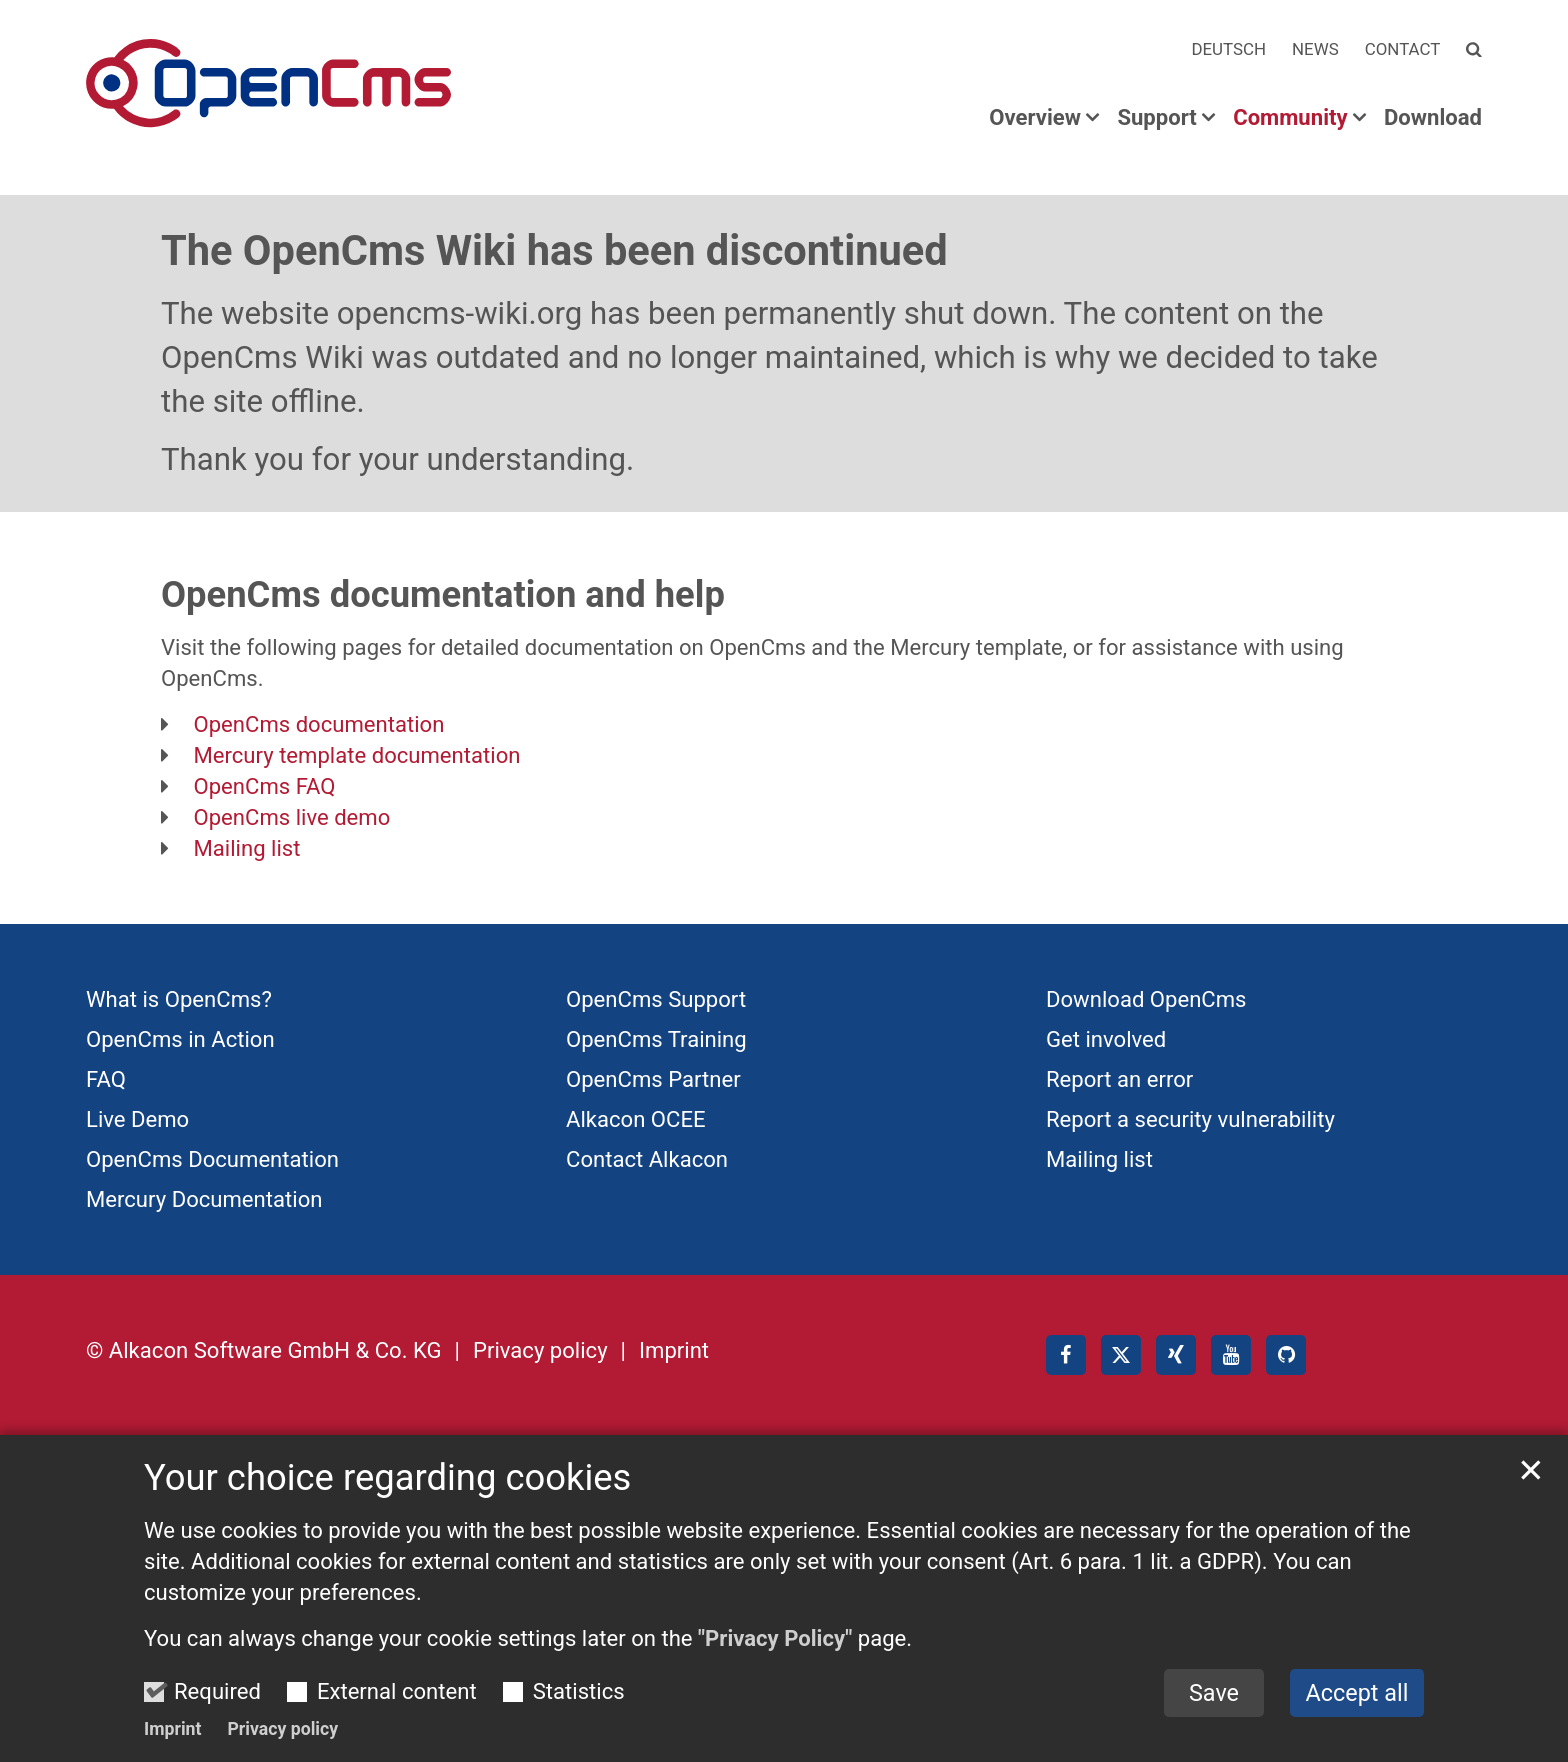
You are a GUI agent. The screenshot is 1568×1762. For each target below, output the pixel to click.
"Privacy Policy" (775, 1679)
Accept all (1357, 1734)
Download (1433, 118)
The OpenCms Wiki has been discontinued (554, 250)
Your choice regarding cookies (387, 1518)
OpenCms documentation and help (443, 594)
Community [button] (1290, 118)
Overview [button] (1035, 118)
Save (1214, 1734)
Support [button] (1156, 118)
